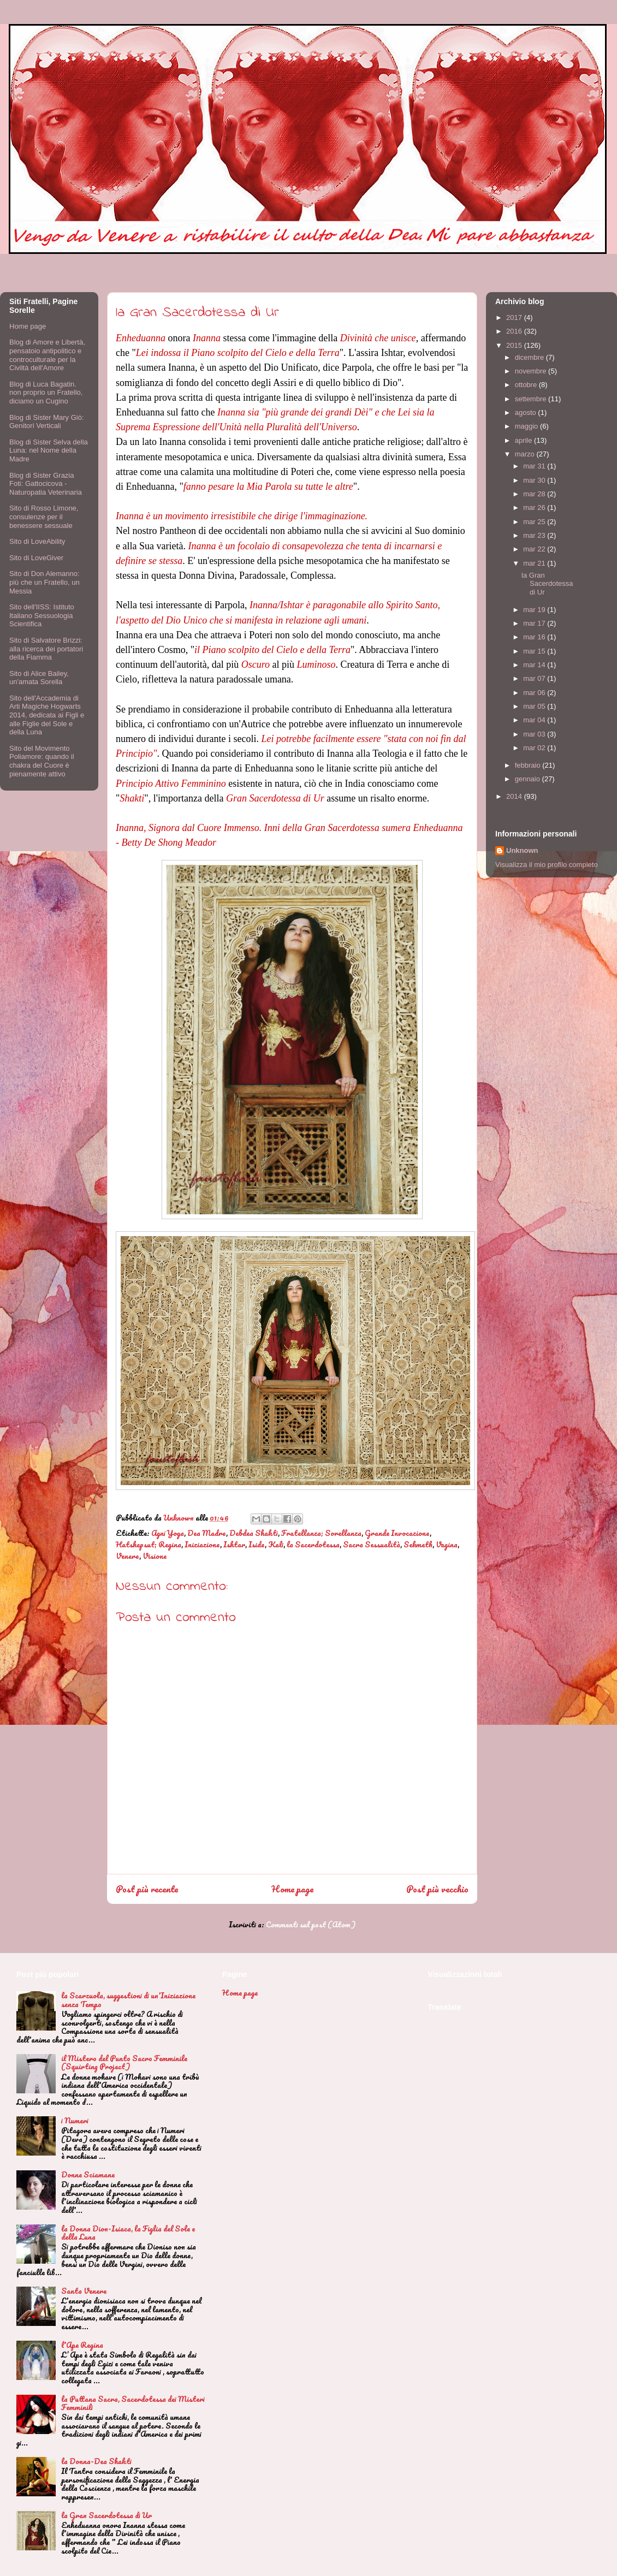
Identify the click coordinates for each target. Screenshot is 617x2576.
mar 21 (535, 563)
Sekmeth (418, 1544)
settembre (531, 399)
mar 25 (535, 522)
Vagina (447, 1544)
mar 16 (535, 637)
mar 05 (535, 706)
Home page (292, 1888)
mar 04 (535, 720)
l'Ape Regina (82, 2344)
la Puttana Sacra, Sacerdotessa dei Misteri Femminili (133, 2403)
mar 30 (535, 480)
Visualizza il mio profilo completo (546, 864)
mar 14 (535, 665)
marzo (526, 454)
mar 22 (535, 549)
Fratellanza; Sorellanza (321, 1533)
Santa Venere (83, 2290)
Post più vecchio (437, 1888)
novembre (531, 371)
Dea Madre (206, 1533)
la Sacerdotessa (313, 1544)
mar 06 (535, 692)
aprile (524, 440)
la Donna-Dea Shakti (96, 2461)
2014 (515, 796)
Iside (256, 1544)
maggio (527, 426)
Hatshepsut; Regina (148, 1544)
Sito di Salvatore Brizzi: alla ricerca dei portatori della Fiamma (46, 648)
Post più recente (147, 1888)
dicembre (530, 357)
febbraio (529, 765)
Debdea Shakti (253, 1533)
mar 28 (535, 494)
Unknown (522, 850)
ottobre (527, 385)
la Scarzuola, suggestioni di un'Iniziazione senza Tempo (128, 1999)
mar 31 (535, 466)
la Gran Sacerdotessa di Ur (547, 583)
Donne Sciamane (88, 2174)
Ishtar (234, 1544)
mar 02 (535, 748)
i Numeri (74, 2120)
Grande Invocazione (397, 1533)
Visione (155, 1556)
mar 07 (535, 678)
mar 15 (535, 651)
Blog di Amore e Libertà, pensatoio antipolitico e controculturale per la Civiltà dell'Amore (47, 355)
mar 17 (535, 623)
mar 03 (535, 734)
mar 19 (535, 610)
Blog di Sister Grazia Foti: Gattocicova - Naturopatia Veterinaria (45, 483)
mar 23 (535, 535)
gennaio (528, 779)
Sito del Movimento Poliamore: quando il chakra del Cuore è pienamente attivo (41, 761)
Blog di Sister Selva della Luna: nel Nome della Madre (48, 450)
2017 (515, 317)
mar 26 (535, 507)
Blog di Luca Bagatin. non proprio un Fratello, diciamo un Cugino (45, 392)
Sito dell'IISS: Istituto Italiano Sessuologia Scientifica (41, 615)
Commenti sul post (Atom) (310, 1924)
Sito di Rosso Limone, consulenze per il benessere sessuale (43, 516)
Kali (275, 1544)
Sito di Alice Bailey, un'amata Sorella (39, 677)
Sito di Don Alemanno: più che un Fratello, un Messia (44, 582)
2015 (515, 345)
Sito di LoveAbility (37, 541)
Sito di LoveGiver (36, 558)
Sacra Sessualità (371, 1544)
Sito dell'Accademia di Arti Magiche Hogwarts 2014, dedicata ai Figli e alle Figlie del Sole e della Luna (46, 715)
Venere (127, 1556)
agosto (526, 412)
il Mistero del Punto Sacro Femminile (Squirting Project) (124, 2062)
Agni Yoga (167, 1533)
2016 (515, 331)
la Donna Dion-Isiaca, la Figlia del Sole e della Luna (128, 2232)
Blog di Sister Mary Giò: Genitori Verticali (46, 421)
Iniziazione (202, 1544)
